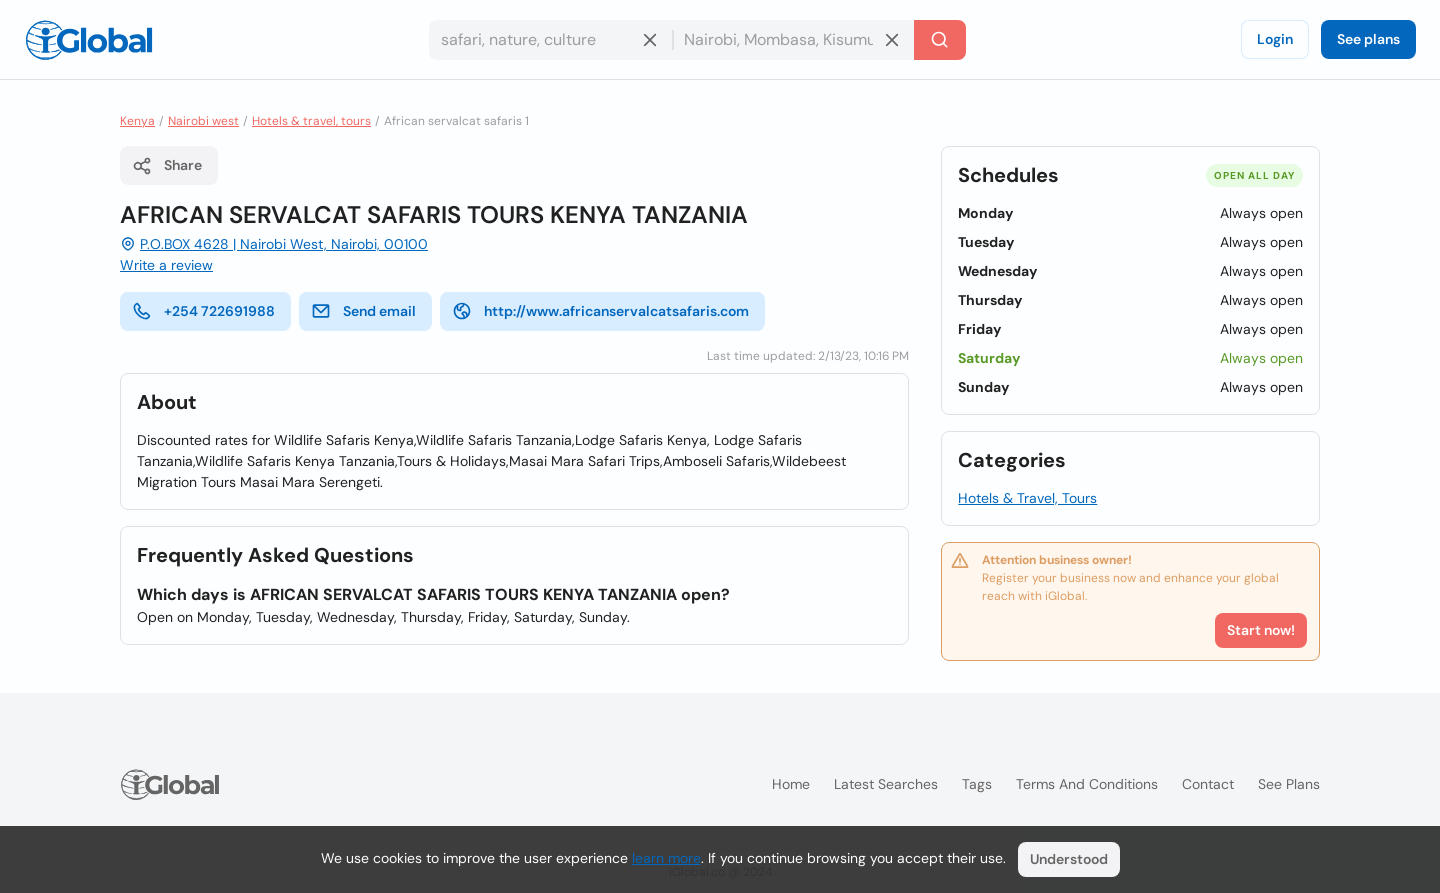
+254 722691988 (203, 311)
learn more (666, 858)
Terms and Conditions (1087, 784)
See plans (1368, 39)
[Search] (940, 40)
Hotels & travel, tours (311, 121)
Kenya (137, 121)
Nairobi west (203, 121)
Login (1275, 39)
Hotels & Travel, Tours (1027, 498)
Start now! (1261, 630)
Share (167, 166)
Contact (1208, 784)
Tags (977, 784)
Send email (363, 311)
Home (791, 784)
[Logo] (89, 40)
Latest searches (886, 784)
